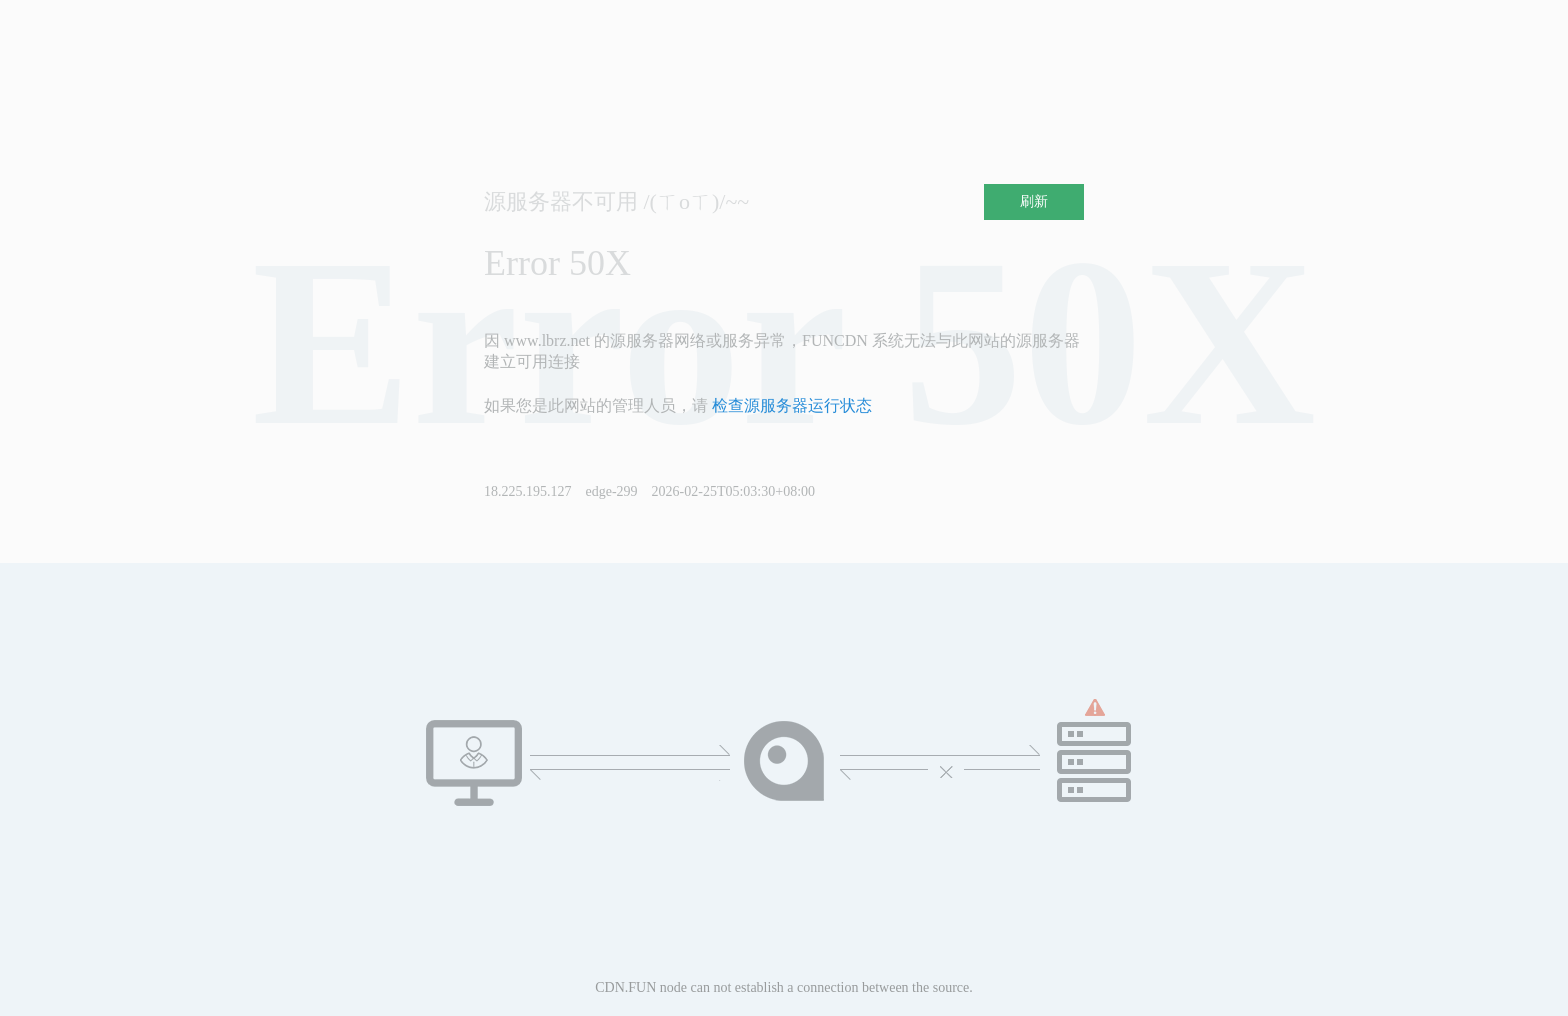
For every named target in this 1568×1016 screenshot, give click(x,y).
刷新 (1034, 201)
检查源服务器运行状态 (792, 405)
